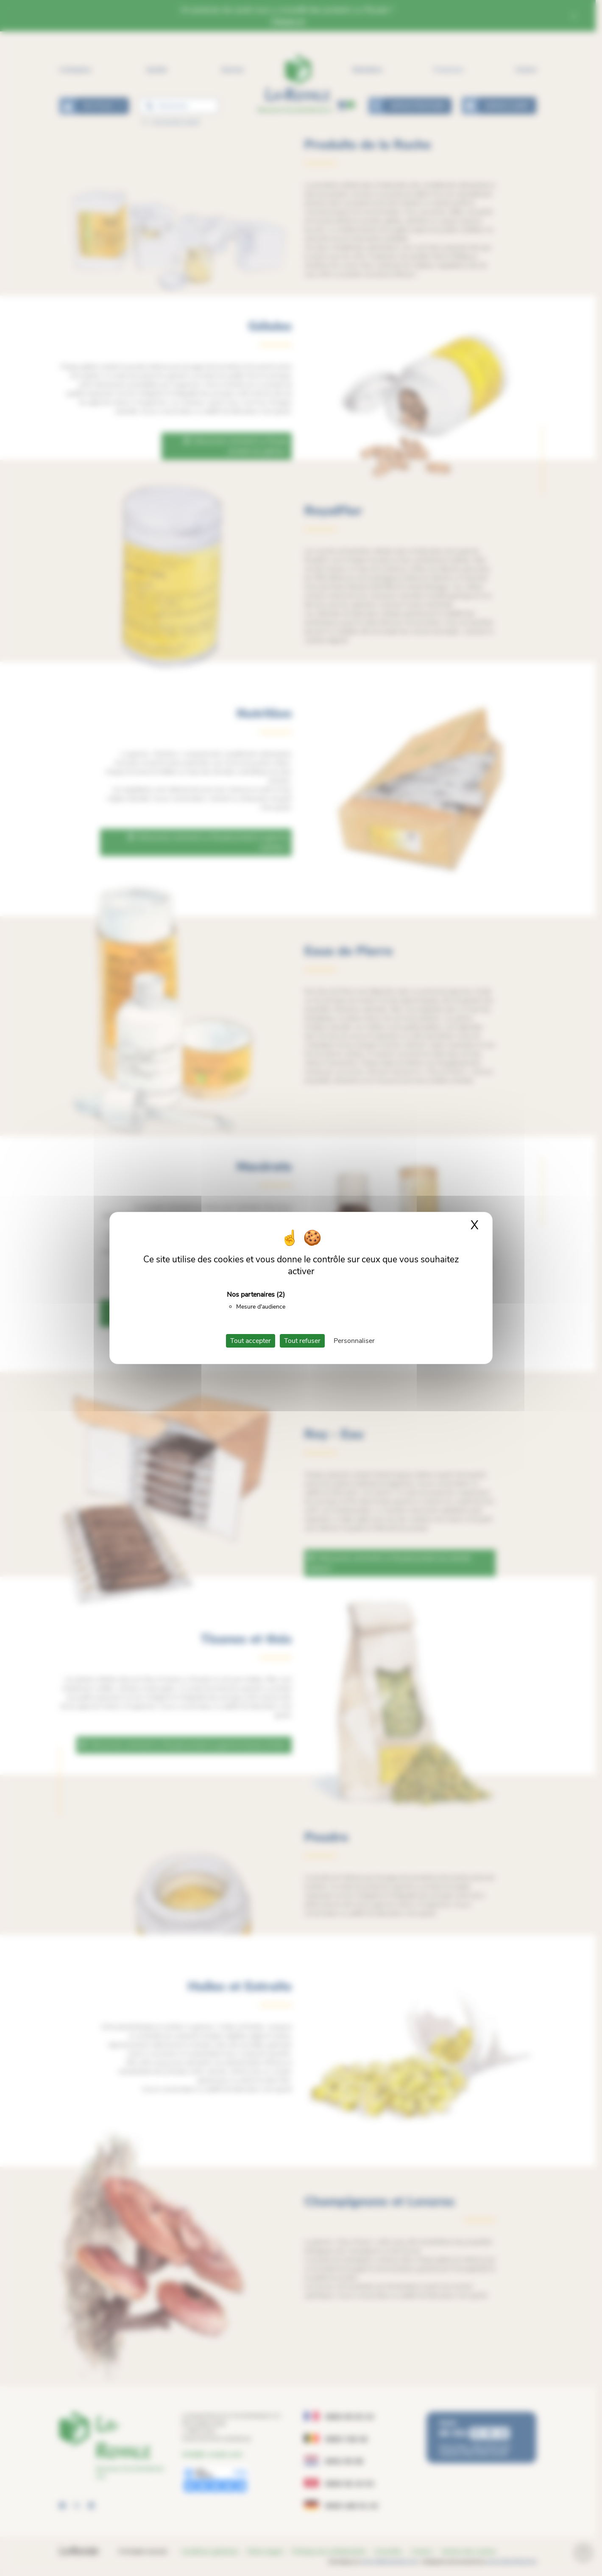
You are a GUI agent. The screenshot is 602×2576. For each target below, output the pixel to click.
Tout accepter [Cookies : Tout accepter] (250, 1340)
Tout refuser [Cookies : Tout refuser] (302, 1340)
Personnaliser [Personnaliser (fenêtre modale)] (354, 1340)
